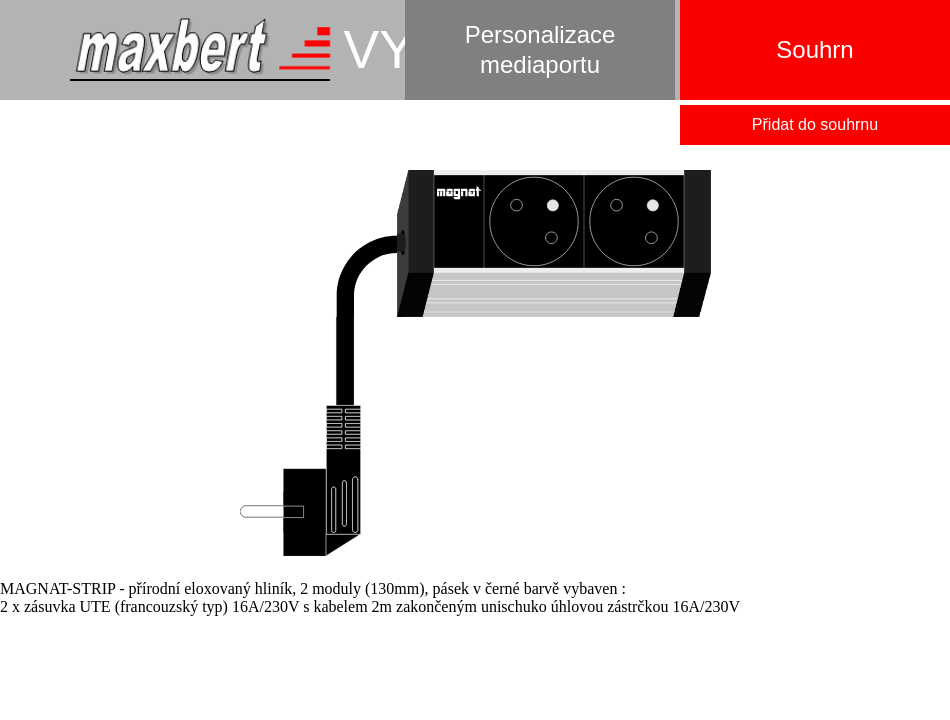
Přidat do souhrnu (815, 124)
